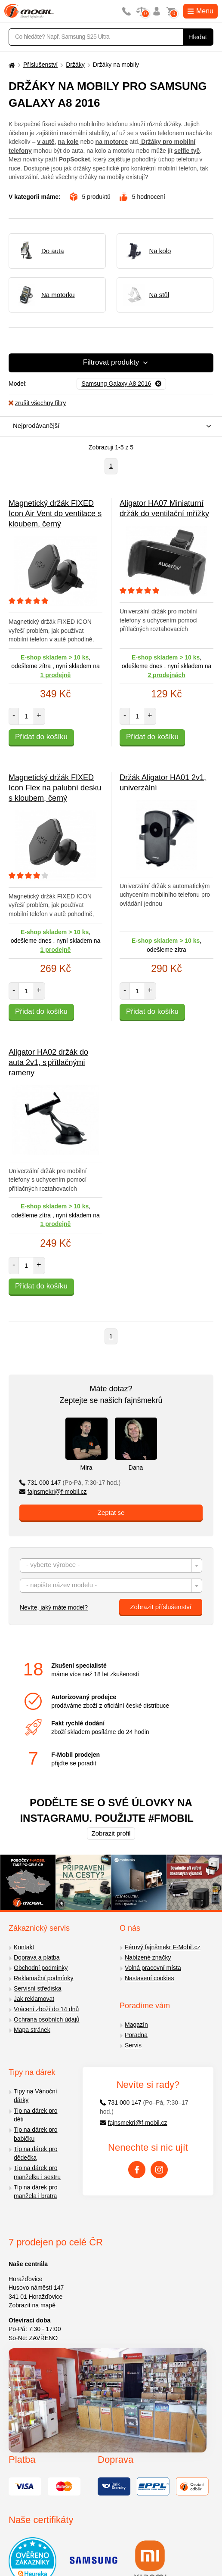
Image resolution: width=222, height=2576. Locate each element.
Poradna (136, 2034)
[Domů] (10, 64)
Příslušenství (40, 64)
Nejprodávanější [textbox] (36, 425)
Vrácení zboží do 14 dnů (46, 2009)
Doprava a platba (37, 1957)
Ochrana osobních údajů (47, 2019)
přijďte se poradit (73, 1763)
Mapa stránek (32, 2029)
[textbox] (111, 1566)
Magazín (136, 2024)
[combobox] (108, 426)
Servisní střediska (37, 1988)
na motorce (112, 141)
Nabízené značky (148, 1957)
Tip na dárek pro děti (35, 2115)
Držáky (75, 64)
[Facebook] (136, 2169)
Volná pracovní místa (153, 1967)
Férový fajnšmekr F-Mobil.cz (162, 1947)
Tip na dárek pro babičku (35, 2134)
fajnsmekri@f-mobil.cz (53, 1491)
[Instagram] (159, 2169)
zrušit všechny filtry (37, 402)
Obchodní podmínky (41, 1967)
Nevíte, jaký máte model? (54, 1607)
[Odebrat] (121, 384)
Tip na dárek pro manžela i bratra (35, 2192)
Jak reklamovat (34, 1998)
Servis (133, 2045)
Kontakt (24, 1947)
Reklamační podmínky (44, 1978)
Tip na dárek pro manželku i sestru (37, 2172)
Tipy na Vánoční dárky (35, 2096)
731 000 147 (69, 1482)
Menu (200, 11)
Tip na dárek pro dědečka (35, 2153)
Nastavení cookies (149, 1978)
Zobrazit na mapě (32, 2305)
